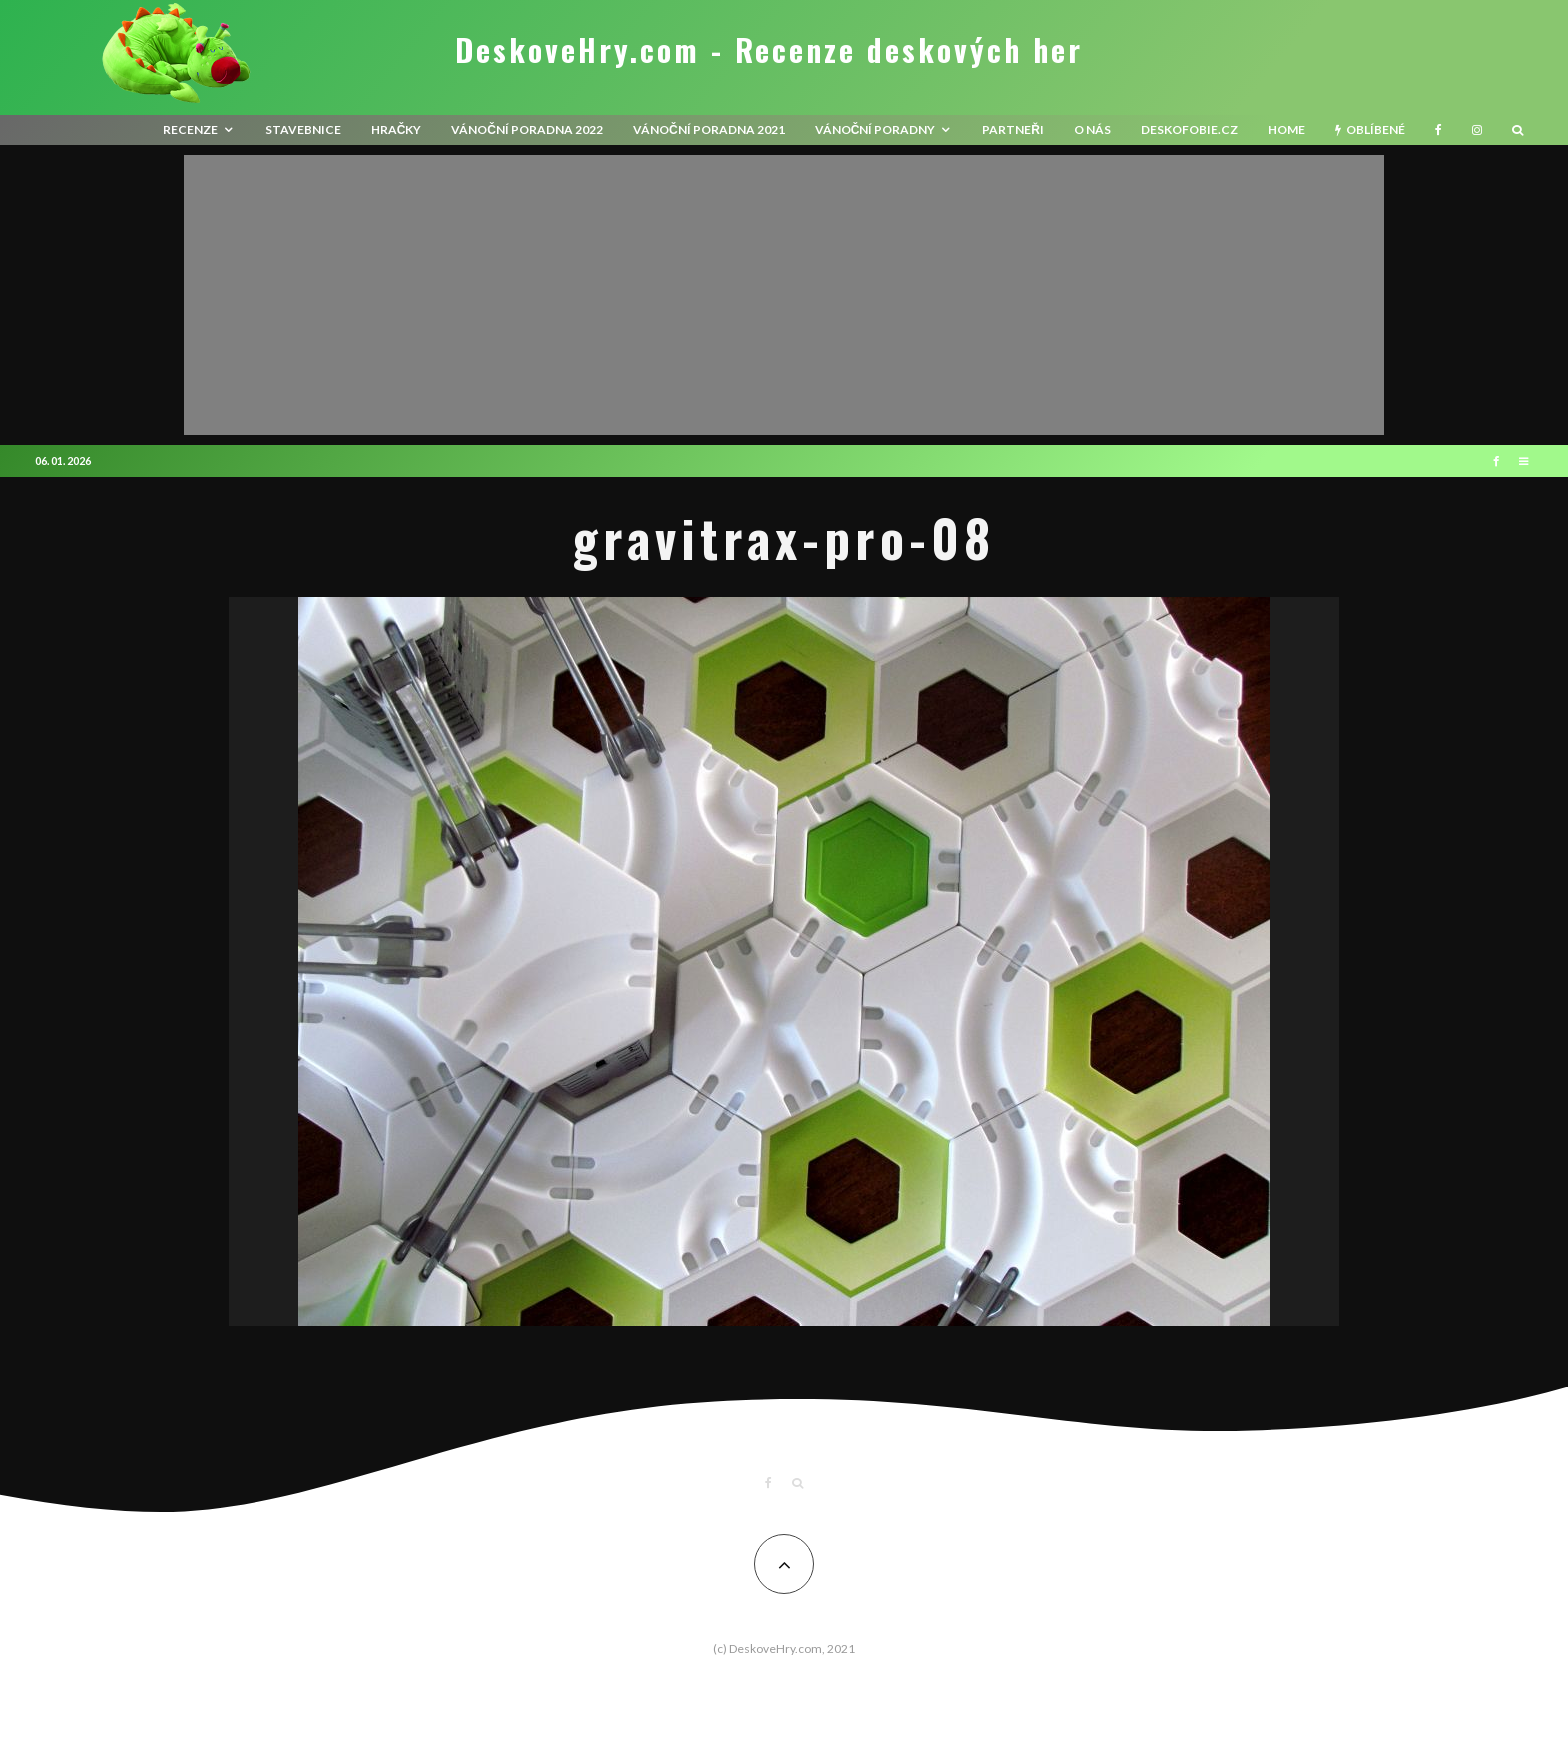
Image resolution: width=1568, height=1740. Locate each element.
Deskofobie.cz (1189, 129)
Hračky (396, 129)
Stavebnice (303, 129)
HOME (1286, 129)
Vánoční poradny (875, 129)
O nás (1092, 129)
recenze (190, 129)
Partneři (1013, 129)
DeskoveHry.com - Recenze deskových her (769, 50)
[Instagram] (1477, 130)
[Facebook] (1438, 130)
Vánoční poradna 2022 (527, 129)
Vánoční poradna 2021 (709, 129)
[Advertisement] (784, 295)
